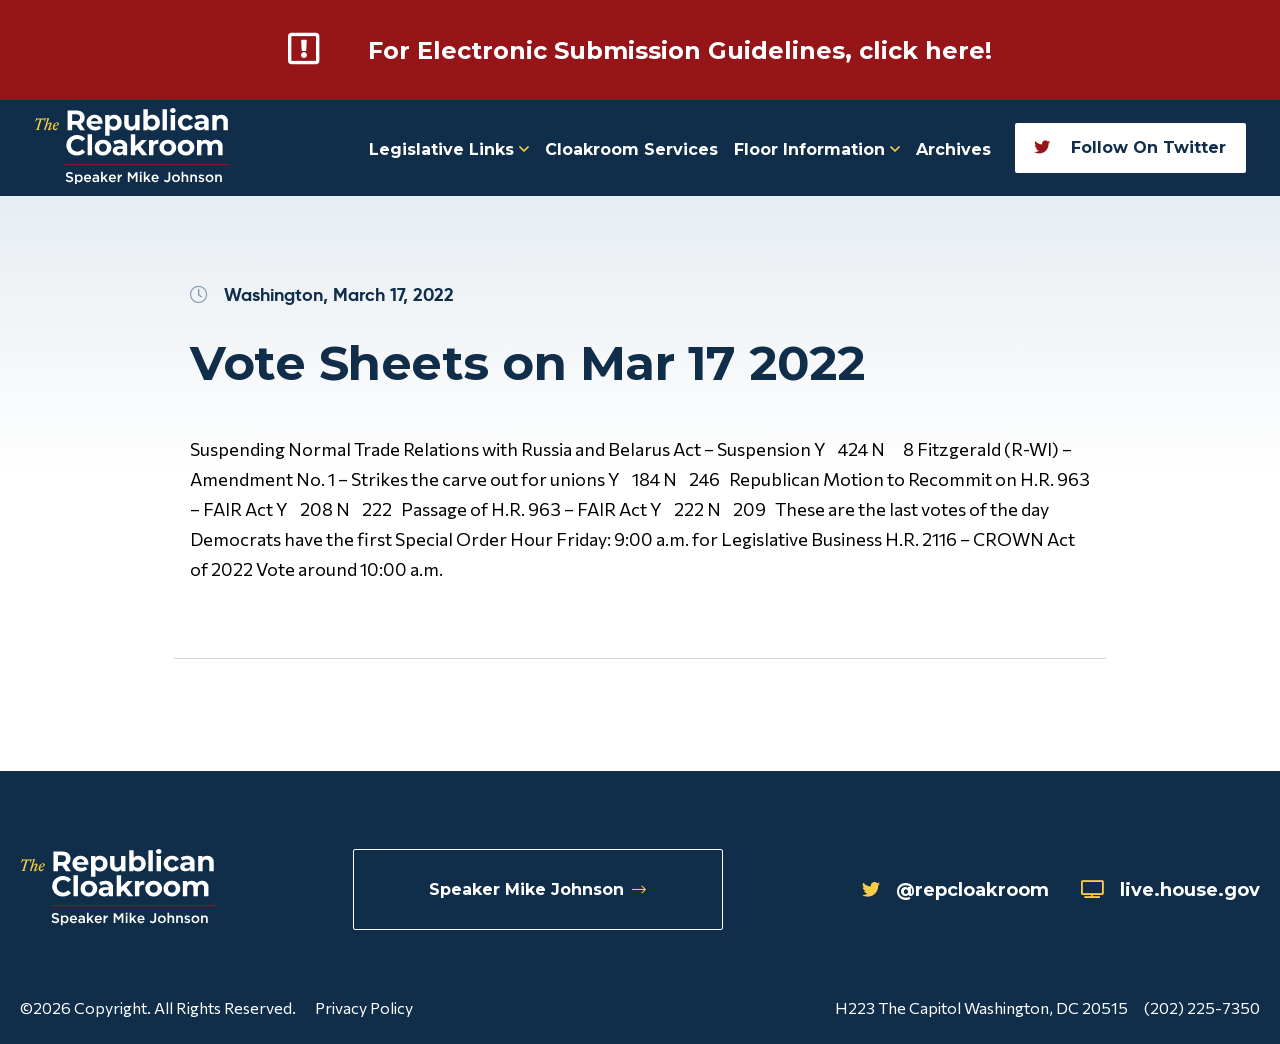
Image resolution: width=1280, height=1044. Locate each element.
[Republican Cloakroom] (132, 148)
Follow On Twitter (1130, 147)
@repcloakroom (955, 890)
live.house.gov (1170, 890)
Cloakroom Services (631, 149)
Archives (953, 149)
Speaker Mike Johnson (537, 889)
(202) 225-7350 (1202, 1007)
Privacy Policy (364, 1007)
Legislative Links (449, 149)
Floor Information (817, 149)
